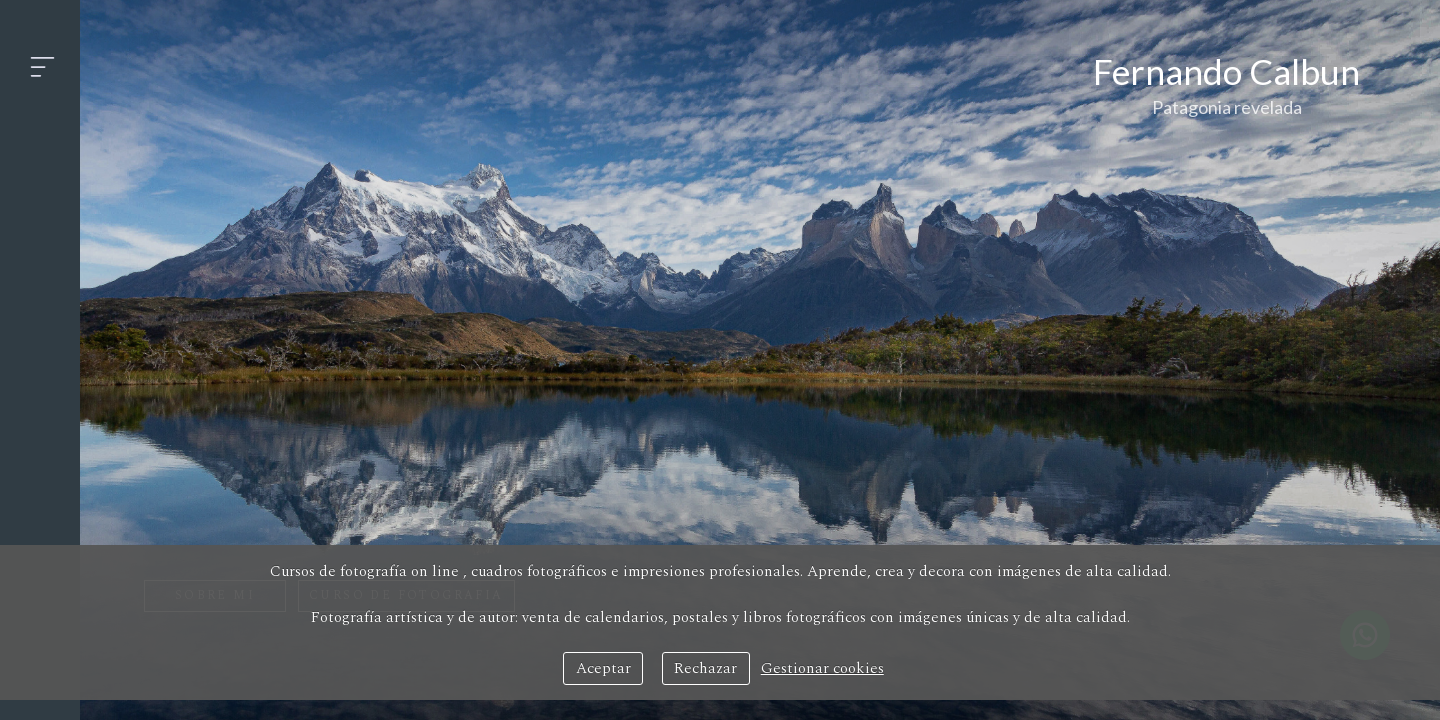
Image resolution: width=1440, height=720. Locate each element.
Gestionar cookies (822, 668)
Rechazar (705, 668)
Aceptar (603, 668)
